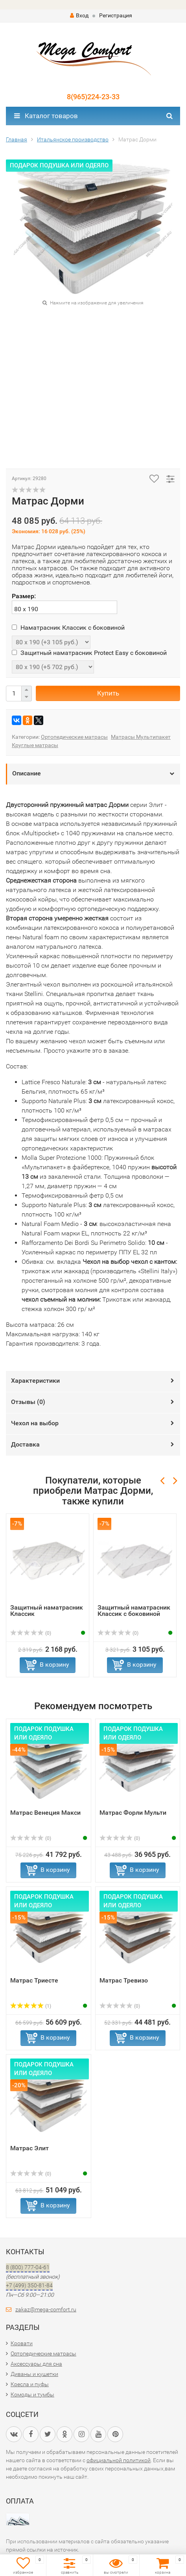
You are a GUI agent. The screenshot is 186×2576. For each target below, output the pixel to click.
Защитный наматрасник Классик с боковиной (134, 1610)
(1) (30, 2006)
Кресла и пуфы (30, 2384)
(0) (30, 1633)
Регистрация (115, 15)
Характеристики (35, 1380)
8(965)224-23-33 (93, 97)
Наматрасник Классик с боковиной (68, 627)
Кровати (22, 2343)
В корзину (54, 1664)
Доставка (25, 1444)
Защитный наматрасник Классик (46, 1610)
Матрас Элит (29, 2148)
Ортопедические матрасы (74, 737)
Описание (26, 773)
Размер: (24, 596)
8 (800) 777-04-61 (28, 2267)
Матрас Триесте (34, 1980)
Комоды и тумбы (32, 2394)
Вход (79, 15)
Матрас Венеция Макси (45, 1812)
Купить (108, 693)
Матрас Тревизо (123, 1980)
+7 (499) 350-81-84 (29, 2285)
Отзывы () (28, 1402)
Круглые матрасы (35, 745)
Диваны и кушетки (34, 2374)
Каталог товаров (46, 116)
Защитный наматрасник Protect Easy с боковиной (89, 653)
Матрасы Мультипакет (141, 737)
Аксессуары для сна (36, 2364)
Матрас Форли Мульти (132, 1812)
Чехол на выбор (35, 1423)
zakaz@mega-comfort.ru (45, 2309)
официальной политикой (119, 2460)
